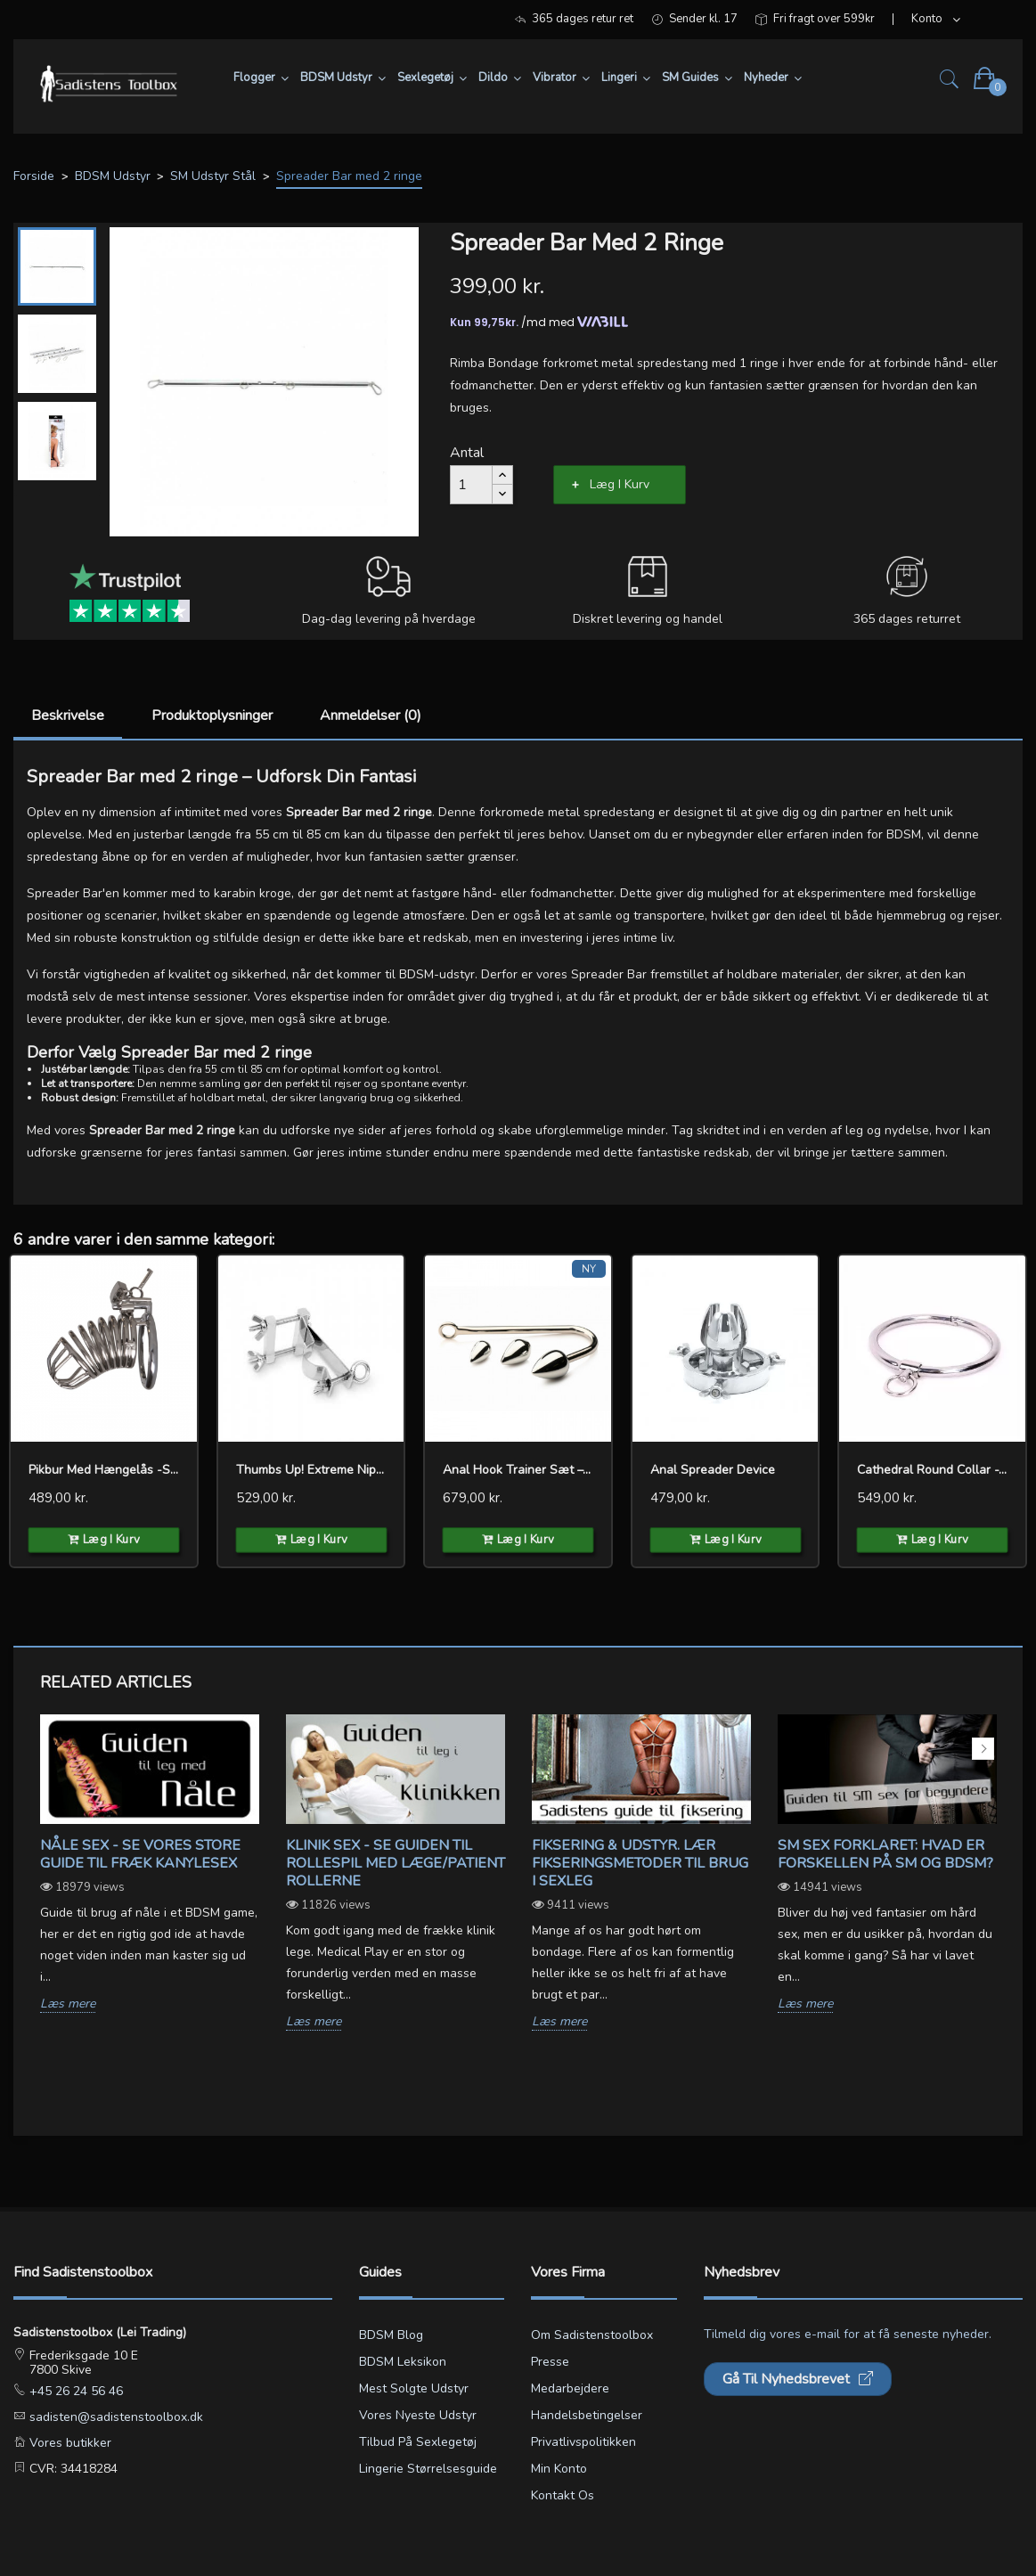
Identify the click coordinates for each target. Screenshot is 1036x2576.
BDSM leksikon (402, 2361)
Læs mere (67, 2004)
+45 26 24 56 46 (74, 2391)
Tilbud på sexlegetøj (418, 2441)
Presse (550, 2361)
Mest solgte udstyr (414, 2388)
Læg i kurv (619, 484)
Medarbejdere (570, 2388)
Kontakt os (562, 2495)
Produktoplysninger (212, 715)
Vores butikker (68, 2442)
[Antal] (471, 484)
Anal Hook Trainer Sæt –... (517, 1469)
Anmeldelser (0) (370, 715)
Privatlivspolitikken (583, 2441)
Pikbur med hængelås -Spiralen (104, 1469)
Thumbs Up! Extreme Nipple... (311, 1469)
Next (983, 1749)
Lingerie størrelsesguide (428, 2468)
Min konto (559, 2468)
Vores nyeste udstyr (418, 2415)
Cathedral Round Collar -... (932, 1469)
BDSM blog (391, 2335)
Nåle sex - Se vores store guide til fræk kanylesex (140, 1854)
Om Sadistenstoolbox (592, 2335)
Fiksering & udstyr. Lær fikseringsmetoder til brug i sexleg (640, 1863)
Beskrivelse (67, 715)
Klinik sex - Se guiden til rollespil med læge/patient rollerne (395, 1863)
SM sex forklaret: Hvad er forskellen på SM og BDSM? (885, 1854)
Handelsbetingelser (586, 2415)
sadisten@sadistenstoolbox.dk (114, 2416)
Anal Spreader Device (712, 1469)
